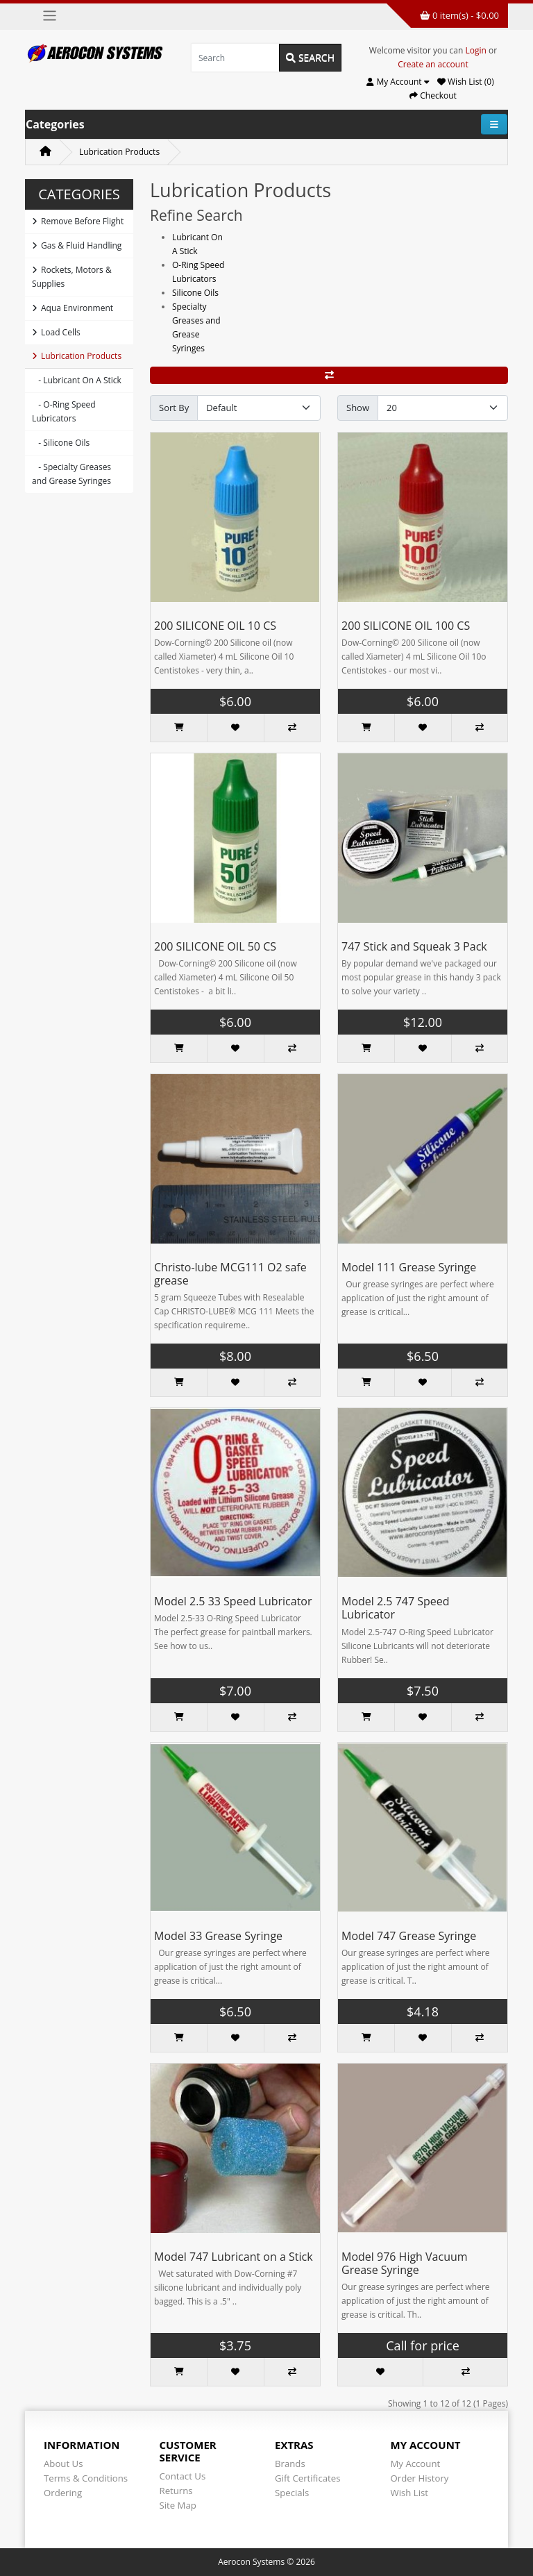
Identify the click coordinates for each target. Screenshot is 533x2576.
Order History (420, 2478)
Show (357, 407)
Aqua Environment (72, 308)
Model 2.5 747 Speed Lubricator (395, 1608)
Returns (176, 2490)
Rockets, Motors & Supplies (72, 277)
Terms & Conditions (86, 2478)
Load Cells (56, 332)
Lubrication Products (119, 152)
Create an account (433, 64)
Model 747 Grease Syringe (408, 1935)
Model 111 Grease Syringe (408, 1267)
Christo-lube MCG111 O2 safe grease (230, 1274)
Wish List (410, 2492)
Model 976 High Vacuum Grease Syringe (404, 2263)
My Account (416, 2463)
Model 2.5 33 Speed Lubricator (233, 1601)
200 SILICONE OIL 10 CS (215, 625)
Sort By (174, 407)
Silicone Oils (195, 293)
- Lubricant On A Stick (76, 380)
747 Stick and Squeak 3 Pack (414, 946)
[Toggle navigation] (49, 15)
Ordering (63, 2492)
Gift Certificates (307, 2478)
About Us (63, 2463)
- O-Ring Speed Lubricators (64, 411)
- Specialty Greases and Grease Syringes (71, 474)
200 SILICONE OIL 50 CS (215, 946)
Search (310, 57)
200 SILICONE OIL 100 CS (405, 625)
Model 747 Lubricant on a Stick (233, 2256)
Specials (292, 2492)
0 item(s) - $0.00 (459, 15)
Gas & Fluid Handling (76, 245)
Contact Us (183, 2476)
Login (476, 50)
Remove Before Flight (78, 221)
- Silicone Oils (61, 443)
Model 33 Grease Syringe (218, 1935)
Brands (290, 2463)
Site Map (178, 2505)
